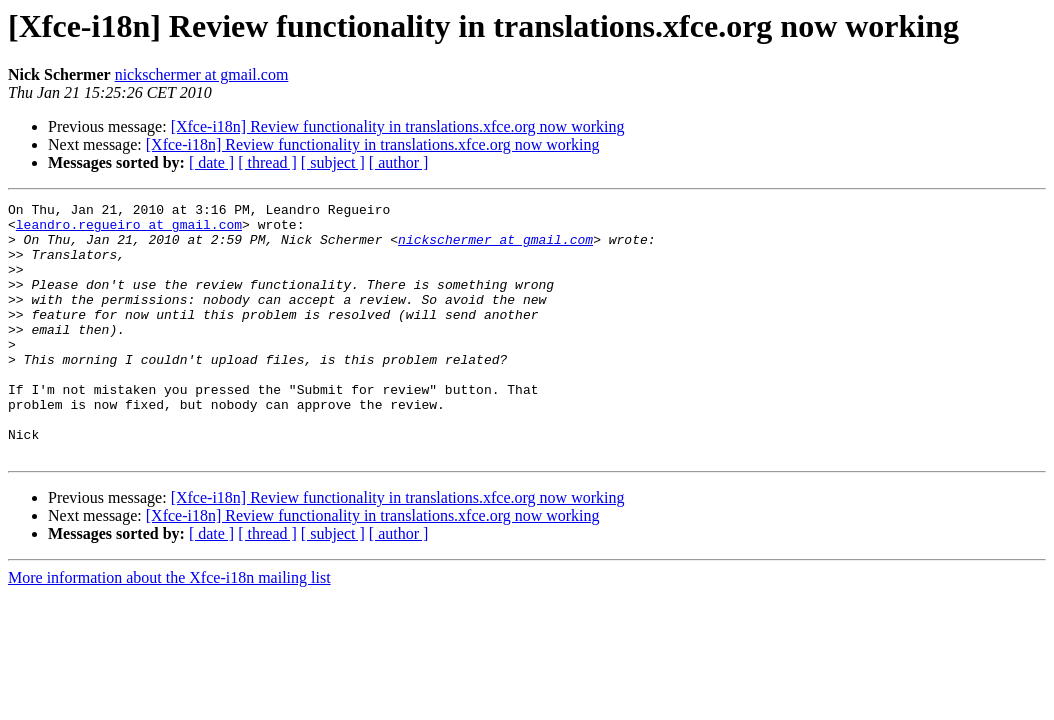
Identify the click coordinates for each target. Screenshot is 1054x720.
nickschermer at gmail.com (202, 74)
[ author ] (399, 162)
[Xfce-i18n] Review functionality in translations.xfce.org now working (398, 126)
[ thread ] (267, 162)
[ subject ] (333, 162)
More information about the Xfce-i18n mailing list (169, 628)
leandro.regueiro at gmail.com (129, 230)
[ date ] (211, 162)
